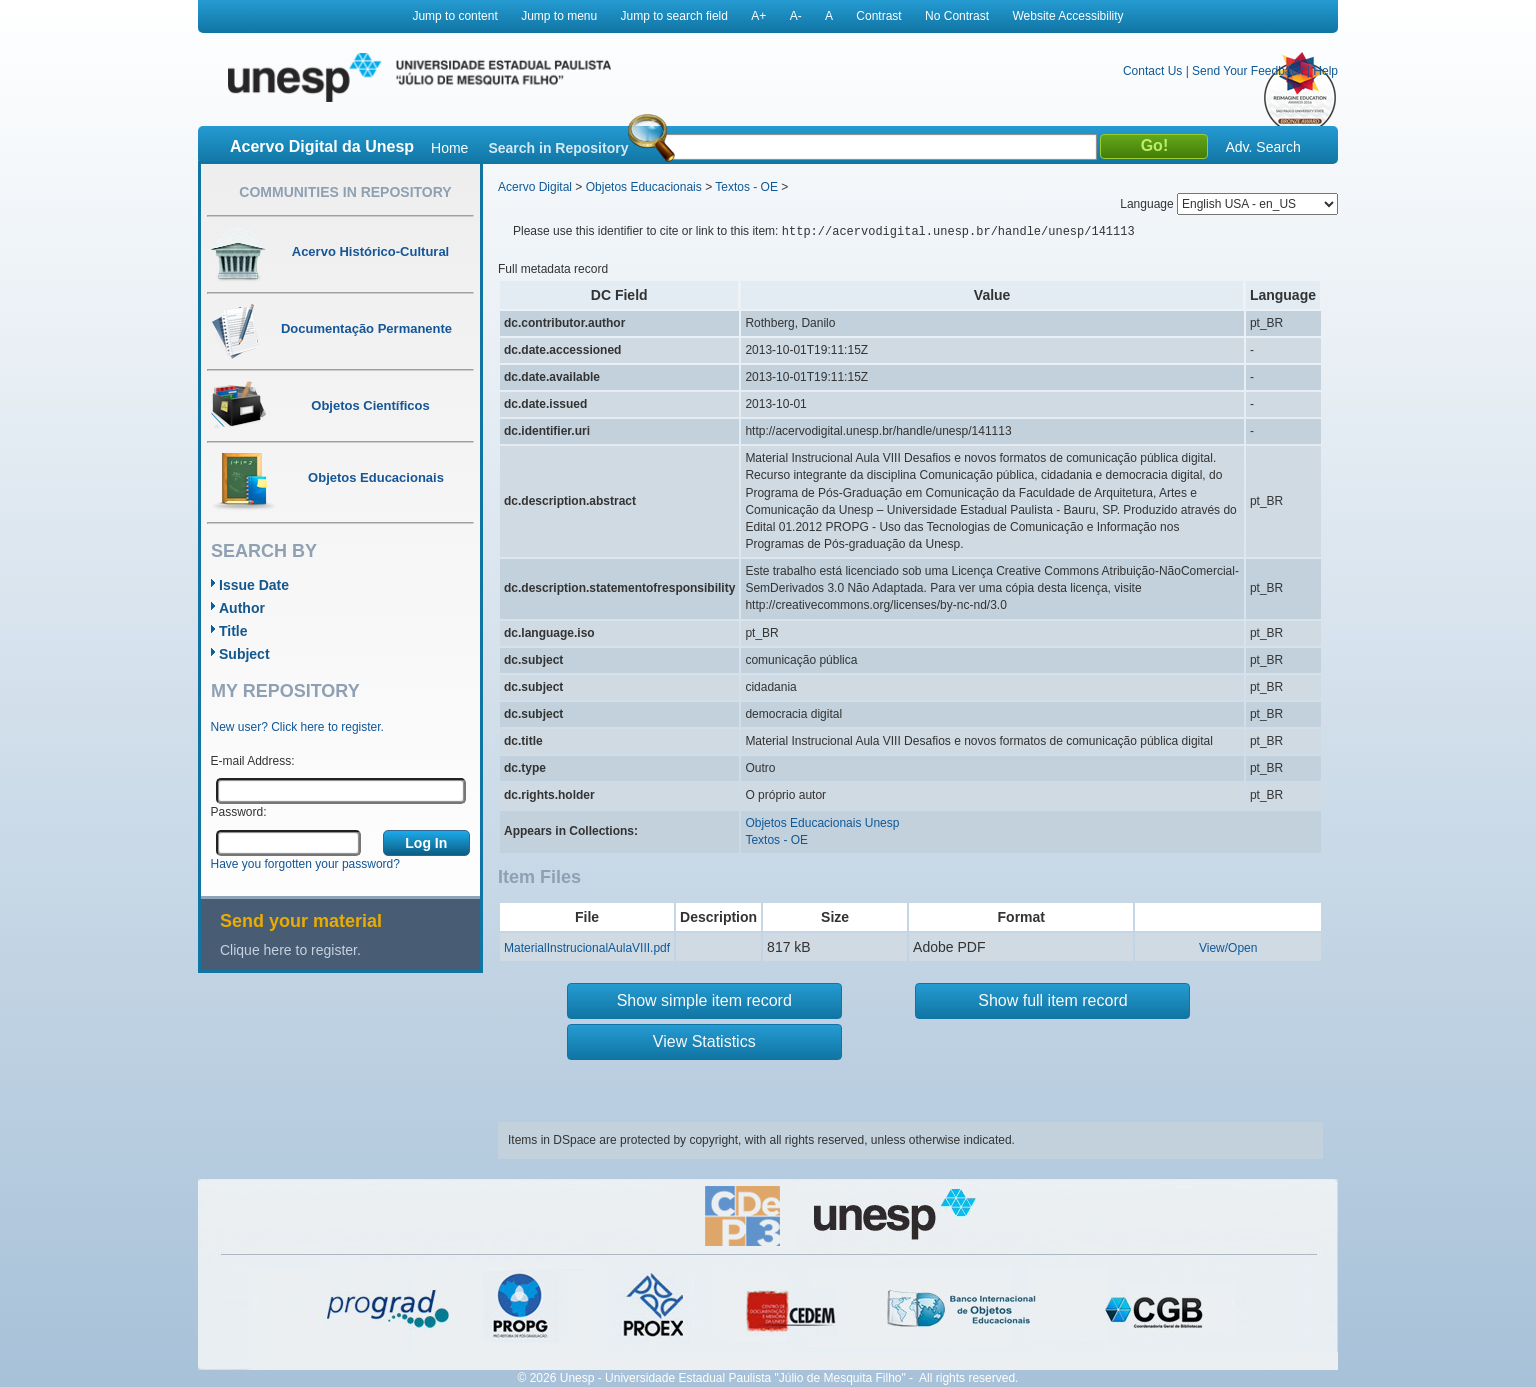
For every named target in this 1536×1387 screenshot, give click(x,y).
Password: (239, 812)
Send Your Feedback (1247, 71)
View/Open (1228, 948)
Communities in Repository (345, 192)
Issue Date (254, 585)
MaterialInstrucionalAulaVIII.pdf (587, 948)
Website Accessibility (1067, 16)
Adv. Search (1262, 147)
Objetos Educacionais (644, 187)
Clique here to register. (290, 950)
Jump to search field (674, 16)
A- (796, 16)
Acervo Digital (535, 187)
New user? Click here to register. (297, 727)
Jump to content (454, 16)
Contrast (878, 16)
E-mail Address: (253, 761)
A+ (758, 16)
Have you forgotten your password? (305, 864)
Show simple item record (704, 1000)
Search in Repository (558, 148)
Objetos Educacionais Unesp (822, 823)
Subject (244, 654)
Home (449, 148)
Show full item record (1052, 1000)
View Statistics (704, 1041)
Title (233, 631)
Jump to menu (559, 16)
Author (242, 608)
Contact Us (1152, 71)
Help (1325, 71)
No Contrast (957, 16)
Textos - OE (746, 187)
